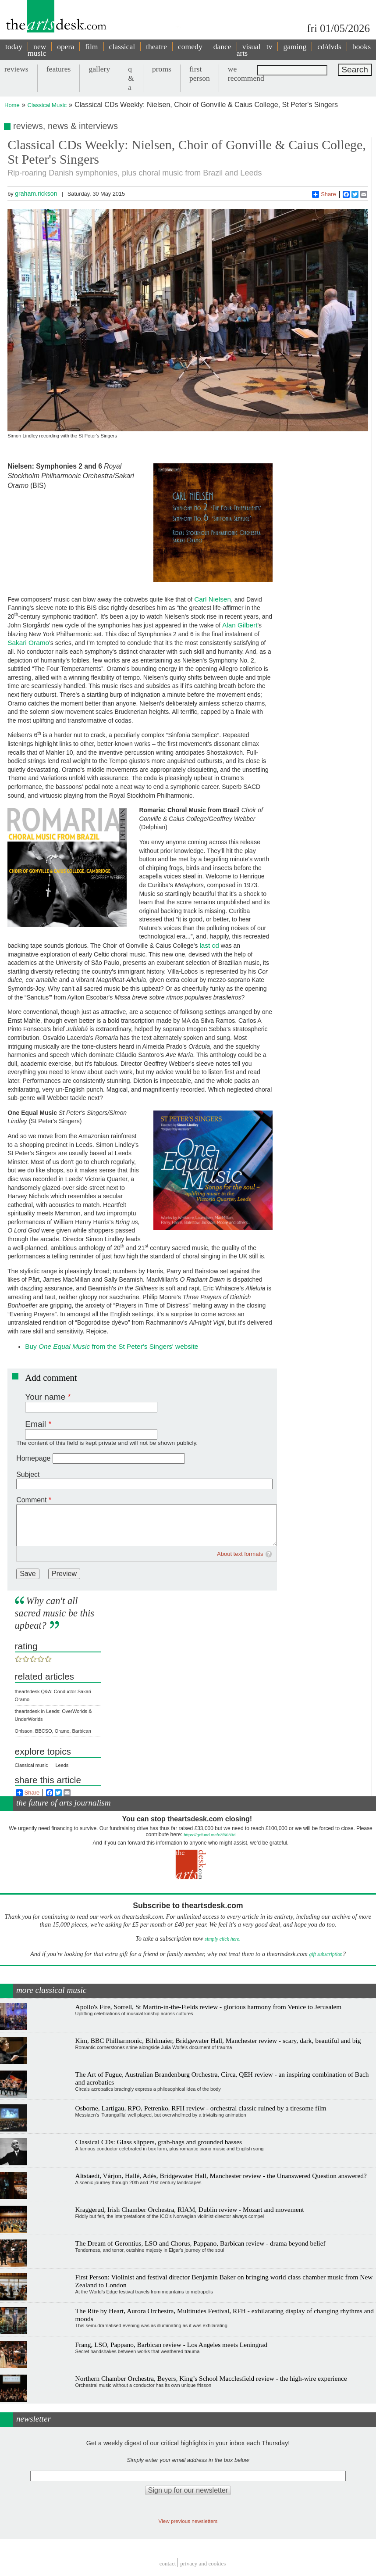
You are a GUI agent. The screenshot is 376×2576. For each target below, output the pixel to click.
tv (269, 46)
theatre (156, 46)
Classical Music (47, 105)
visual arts (249, 49)
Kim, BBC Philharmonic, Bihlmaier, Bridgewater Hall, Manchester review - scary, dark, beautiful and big (218, 2040)
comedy (190, 46)
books (361, 46)
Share (324, 194)
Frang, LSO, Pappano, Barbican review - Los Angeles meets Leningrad (171, 2344)
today (13, 46)
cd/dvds (329, 46)
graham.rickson (36, 193)
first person (199, 73)
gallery (99, 68)
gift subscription (325, 1954)
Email (35, 1424)
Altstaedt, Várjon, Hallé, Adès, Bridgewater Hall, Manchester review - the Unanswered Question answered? (221, 2175)
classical (122, 46)
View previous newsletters (188, 2521)
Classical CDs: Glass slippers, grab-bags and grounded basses (158, 2142)
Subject (27, 1474)
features (58, 68)
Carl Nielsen (212, 599)
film (91, 46)
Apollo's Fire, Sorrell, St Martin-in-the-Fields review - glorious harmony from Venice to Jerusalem (208, 2006)
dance (222, 46)
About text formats (240, 1554)
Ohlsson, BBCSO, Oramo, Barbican (53, 1731)
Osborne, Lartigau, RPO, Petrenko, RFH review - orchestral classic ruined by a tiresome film (200, 2108)
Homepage (33, 1458)
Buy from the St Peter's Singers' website (111, 1346)
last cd (209, 945)
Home (12, 105)
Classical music (31, 1765)
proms (161, 68)
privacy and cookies (203, 2563)
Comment (31, 1500)
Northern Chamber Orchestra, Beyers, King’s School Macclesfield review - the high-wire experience (211, 2378)
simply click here (222, 1939)
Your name (45, 1396)
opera (65, 46)
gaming (294, 46)
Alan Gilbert (239, 625)
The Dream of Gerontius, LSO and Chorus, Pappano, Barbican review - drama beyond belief (200, 2243)
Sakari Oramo (28, 642)
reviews (16, 68)
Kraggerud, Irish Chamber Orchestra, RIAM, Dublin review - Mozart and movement (189, 2209)
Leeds (61, 1765)
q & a (131, 78)
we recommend (246, 73)
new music (37, 49)
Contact (168, 2563)
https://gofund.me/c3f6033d (209, 1834)
